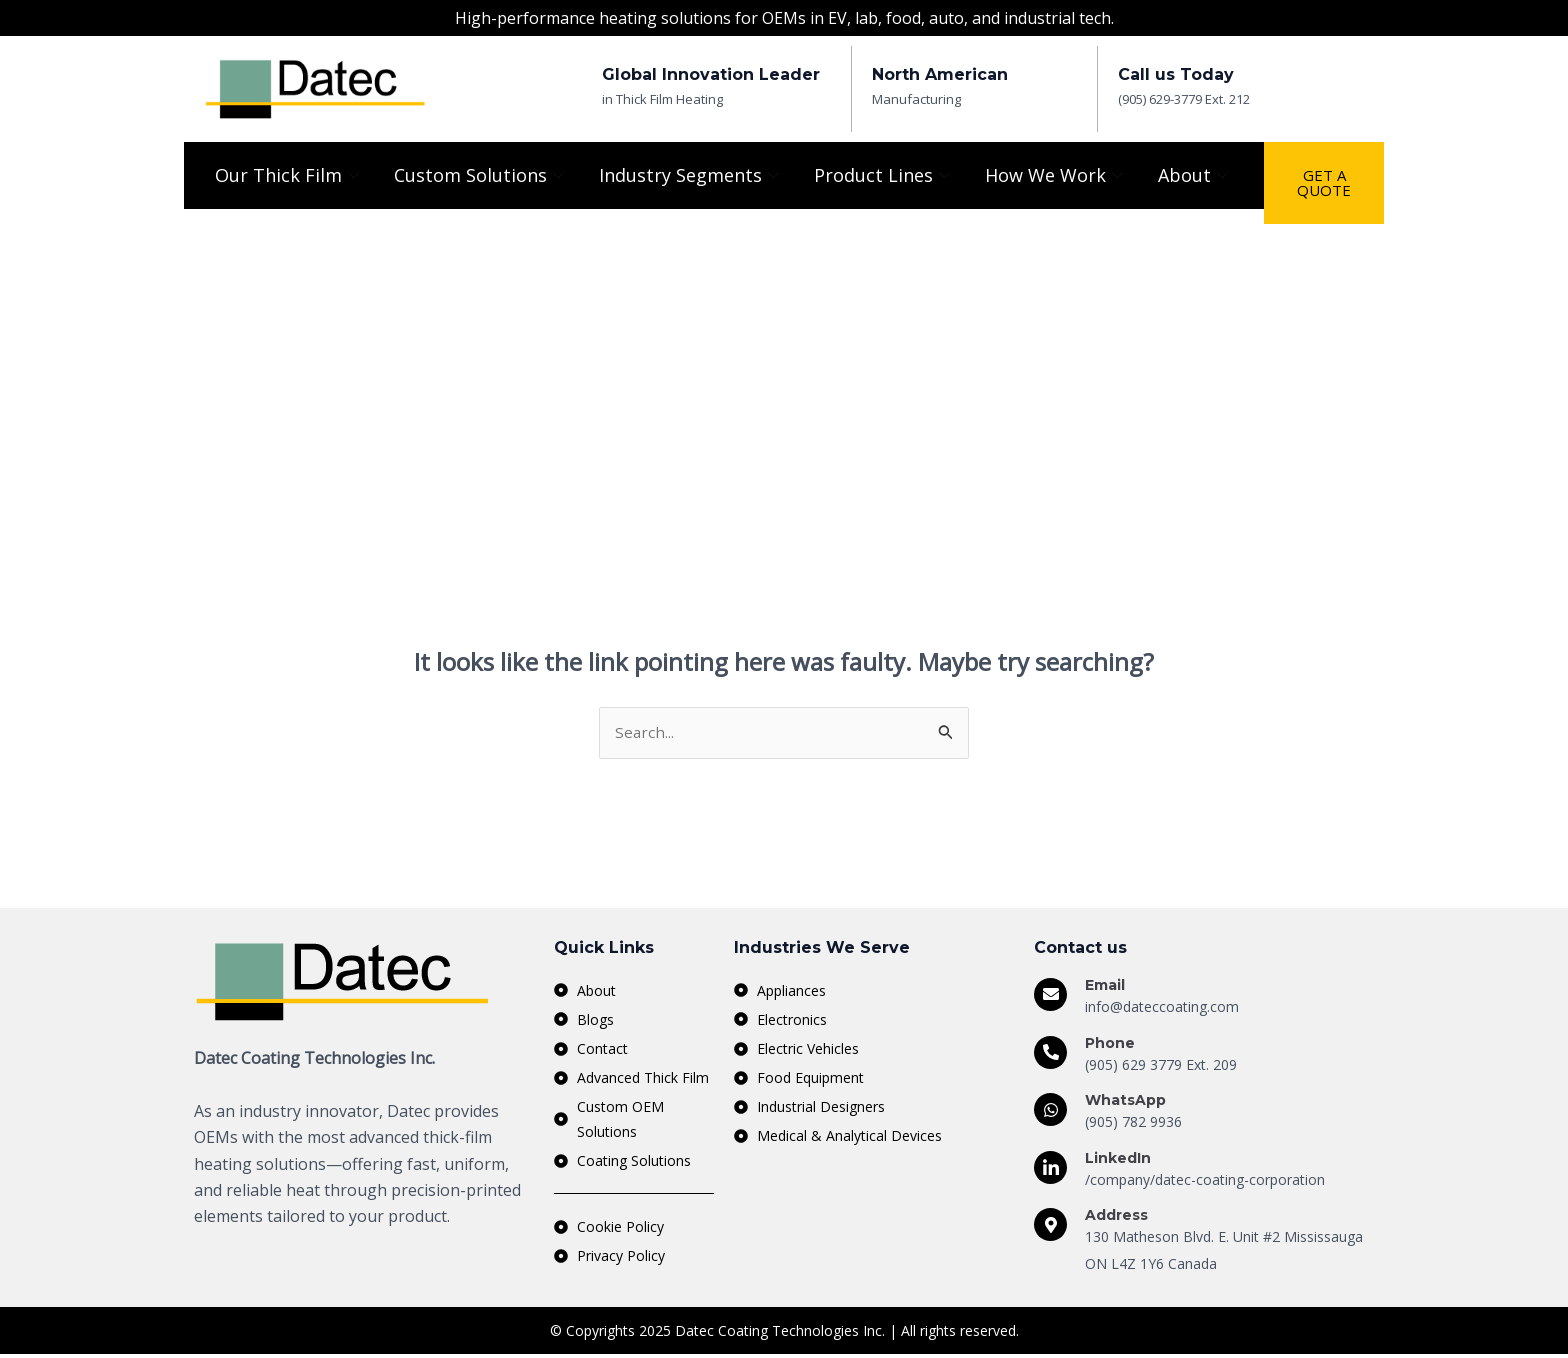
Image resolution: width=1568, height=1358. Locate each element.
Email (1105, 986)
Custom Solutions (481, 175)
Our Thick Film (289, 175)
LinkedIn (1118, 1159)
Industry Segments (691, 175)
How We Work (1056, 175)
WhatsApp (1125, 1101)
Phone (1110, 1044)
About (1195, 175)
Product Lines (884, 175)
